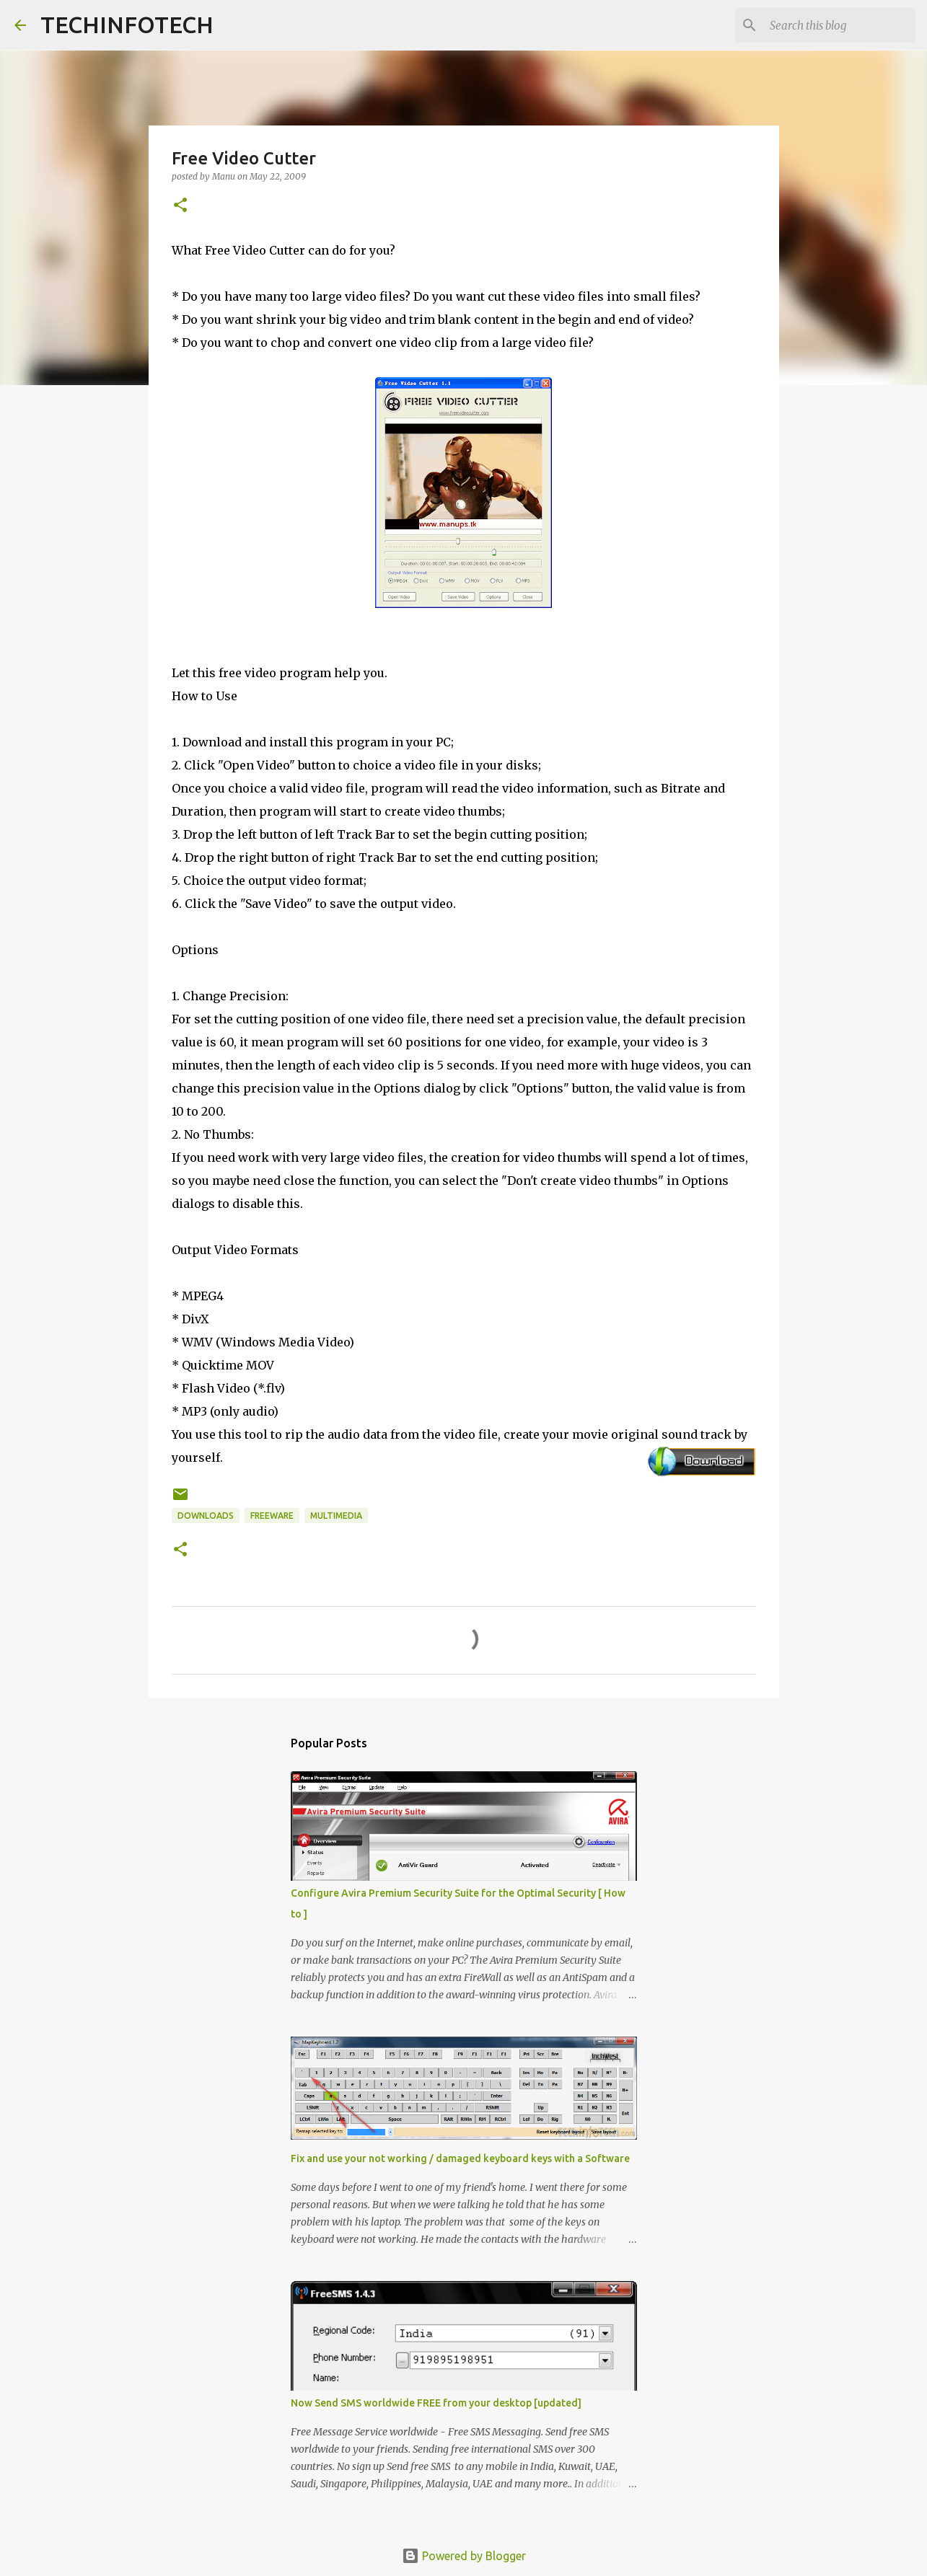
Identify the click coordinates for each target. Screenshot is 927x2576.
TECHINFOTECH (127, 25)
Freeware (272, 1515)
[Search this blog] (839, 25)
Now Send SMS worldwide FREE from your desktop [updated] (436, 2403)
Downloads (205, 1515)
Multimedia (336, 1515)
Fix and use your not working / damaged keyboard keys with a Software (460, 2158)
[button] (180, 206)
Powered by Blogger (464, 2555)
